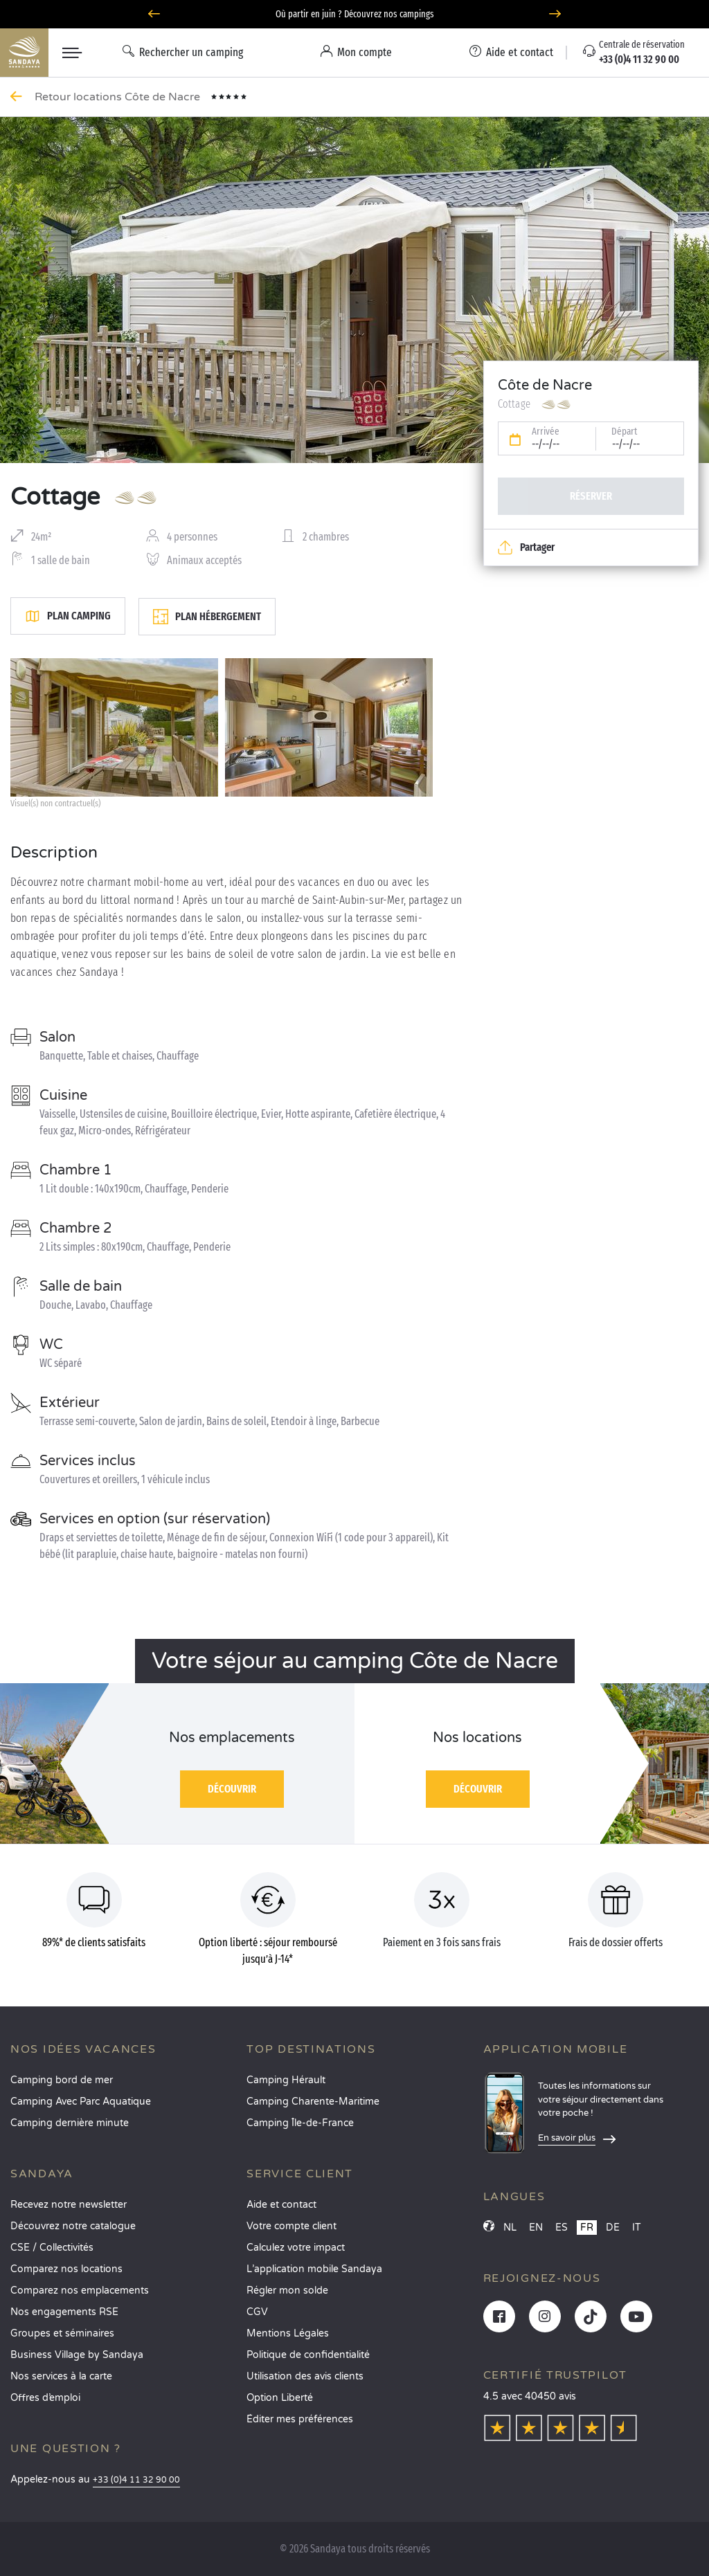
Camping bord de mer (61, 2080)
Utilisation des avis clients (305, 2376)
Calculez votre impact (295, 2247)
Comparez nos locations (66, 2269)
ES (561, 2227)
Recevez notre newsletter (68, 2205)
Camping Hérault (285, 2080)
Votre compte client (291, 2226)
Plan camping (68, 616)
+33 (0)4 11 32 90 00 (136, 2480)
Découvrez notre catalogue (73, 2226)
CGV (257, 2312)
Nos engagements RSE (64, 2312)
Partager (526, 547)
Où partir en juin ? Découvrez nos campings (355, 14)
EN (536, 2227)
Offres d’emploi (45, 2398)
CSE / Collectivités (51, 2247)
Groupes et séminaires (62, 2333)
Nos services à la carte (61, 2376)
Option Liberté (279, 2398)
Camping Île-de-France (300, 2123)
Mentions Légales (287, 2333)
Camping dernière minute (69, 2123)
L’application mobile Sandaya (314, 2269)
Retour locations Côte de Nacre (119, 97)
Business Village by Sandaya (76, 2355)
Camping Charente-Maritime (312, 2101)
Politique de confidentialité (308, 2355)
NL (510, 2227)
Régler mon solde (287, 2290)
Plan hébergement (207, 616)
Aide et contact (281, 2205)
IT (636, 2227)
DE (613, 2227)
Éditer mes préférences (299, 2419)
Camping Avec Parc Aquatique (80, 2101)
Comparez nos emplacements (79, 2290)
